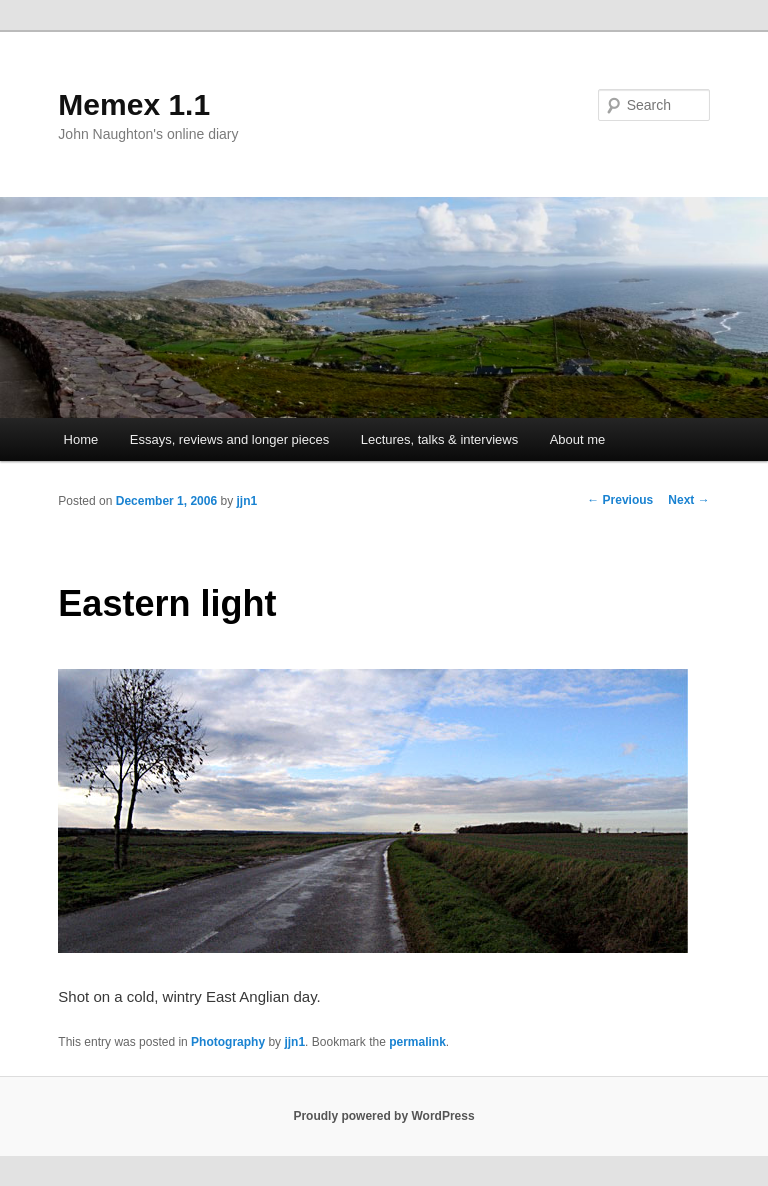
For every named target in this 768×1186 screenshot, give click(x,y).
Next (688, 500)
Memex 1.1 (134, 104)
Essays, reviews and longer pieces (229, 439)
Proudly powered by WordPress (383, 1116)
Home (81, 439)
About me (578, 439)
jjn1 (247, 501)
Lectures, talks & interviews (440, 439)
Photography (228, 1042)
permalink (417, 1042)
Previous (620, 500)
